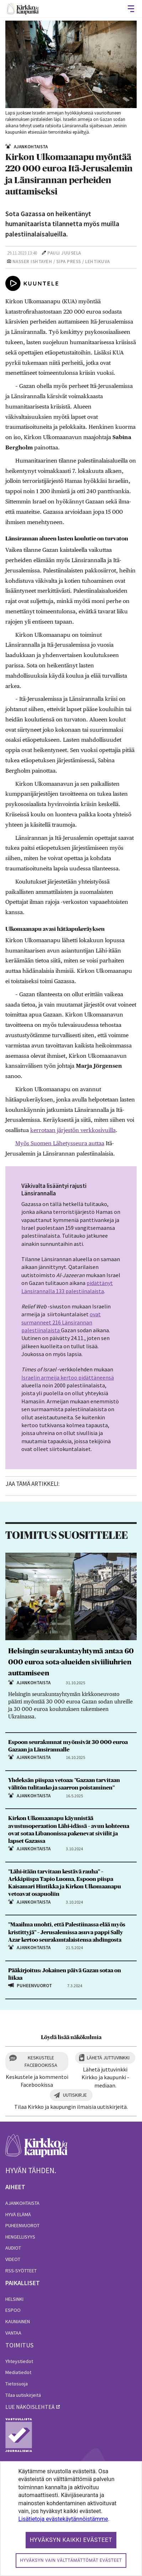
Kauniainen (17, 2321)
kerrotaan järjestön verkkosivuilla (73, 1130)
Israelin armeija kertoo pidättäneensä (67, 1377)
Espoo (13, 2310)
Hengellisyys (20, 2237)
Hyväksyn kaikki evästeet (71, 2540)
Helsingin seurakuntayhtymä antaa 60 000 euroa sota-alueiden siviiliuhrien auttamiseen (71, 1662)
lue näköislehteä (29, 2406)
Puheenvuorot (22, 2225)
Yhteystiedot (19, 2361)
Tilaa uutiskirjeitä (23, 2395)
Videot (12, 2259)
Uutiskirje (75, 2095)
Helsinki (14, 2299)
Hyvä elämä (18, 2214)
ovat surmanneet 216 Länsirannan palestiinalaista (61, 1322)
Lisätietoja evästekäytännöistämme (63, 2519)
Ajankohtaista (22, 2203)
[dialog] (71, 2518)
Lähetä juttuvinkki (108, 2057)
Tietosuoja (16, 2383)
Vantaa (13, 2333)
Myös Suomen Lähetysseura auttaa (59, 1143)
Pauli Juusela (64, 253)
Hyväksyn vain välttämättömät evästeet (71, 2560)
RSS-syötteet (21, 2270)
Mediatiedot (18, 2372)
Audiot (13, 2248)
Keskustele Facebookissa (41, 2061)
